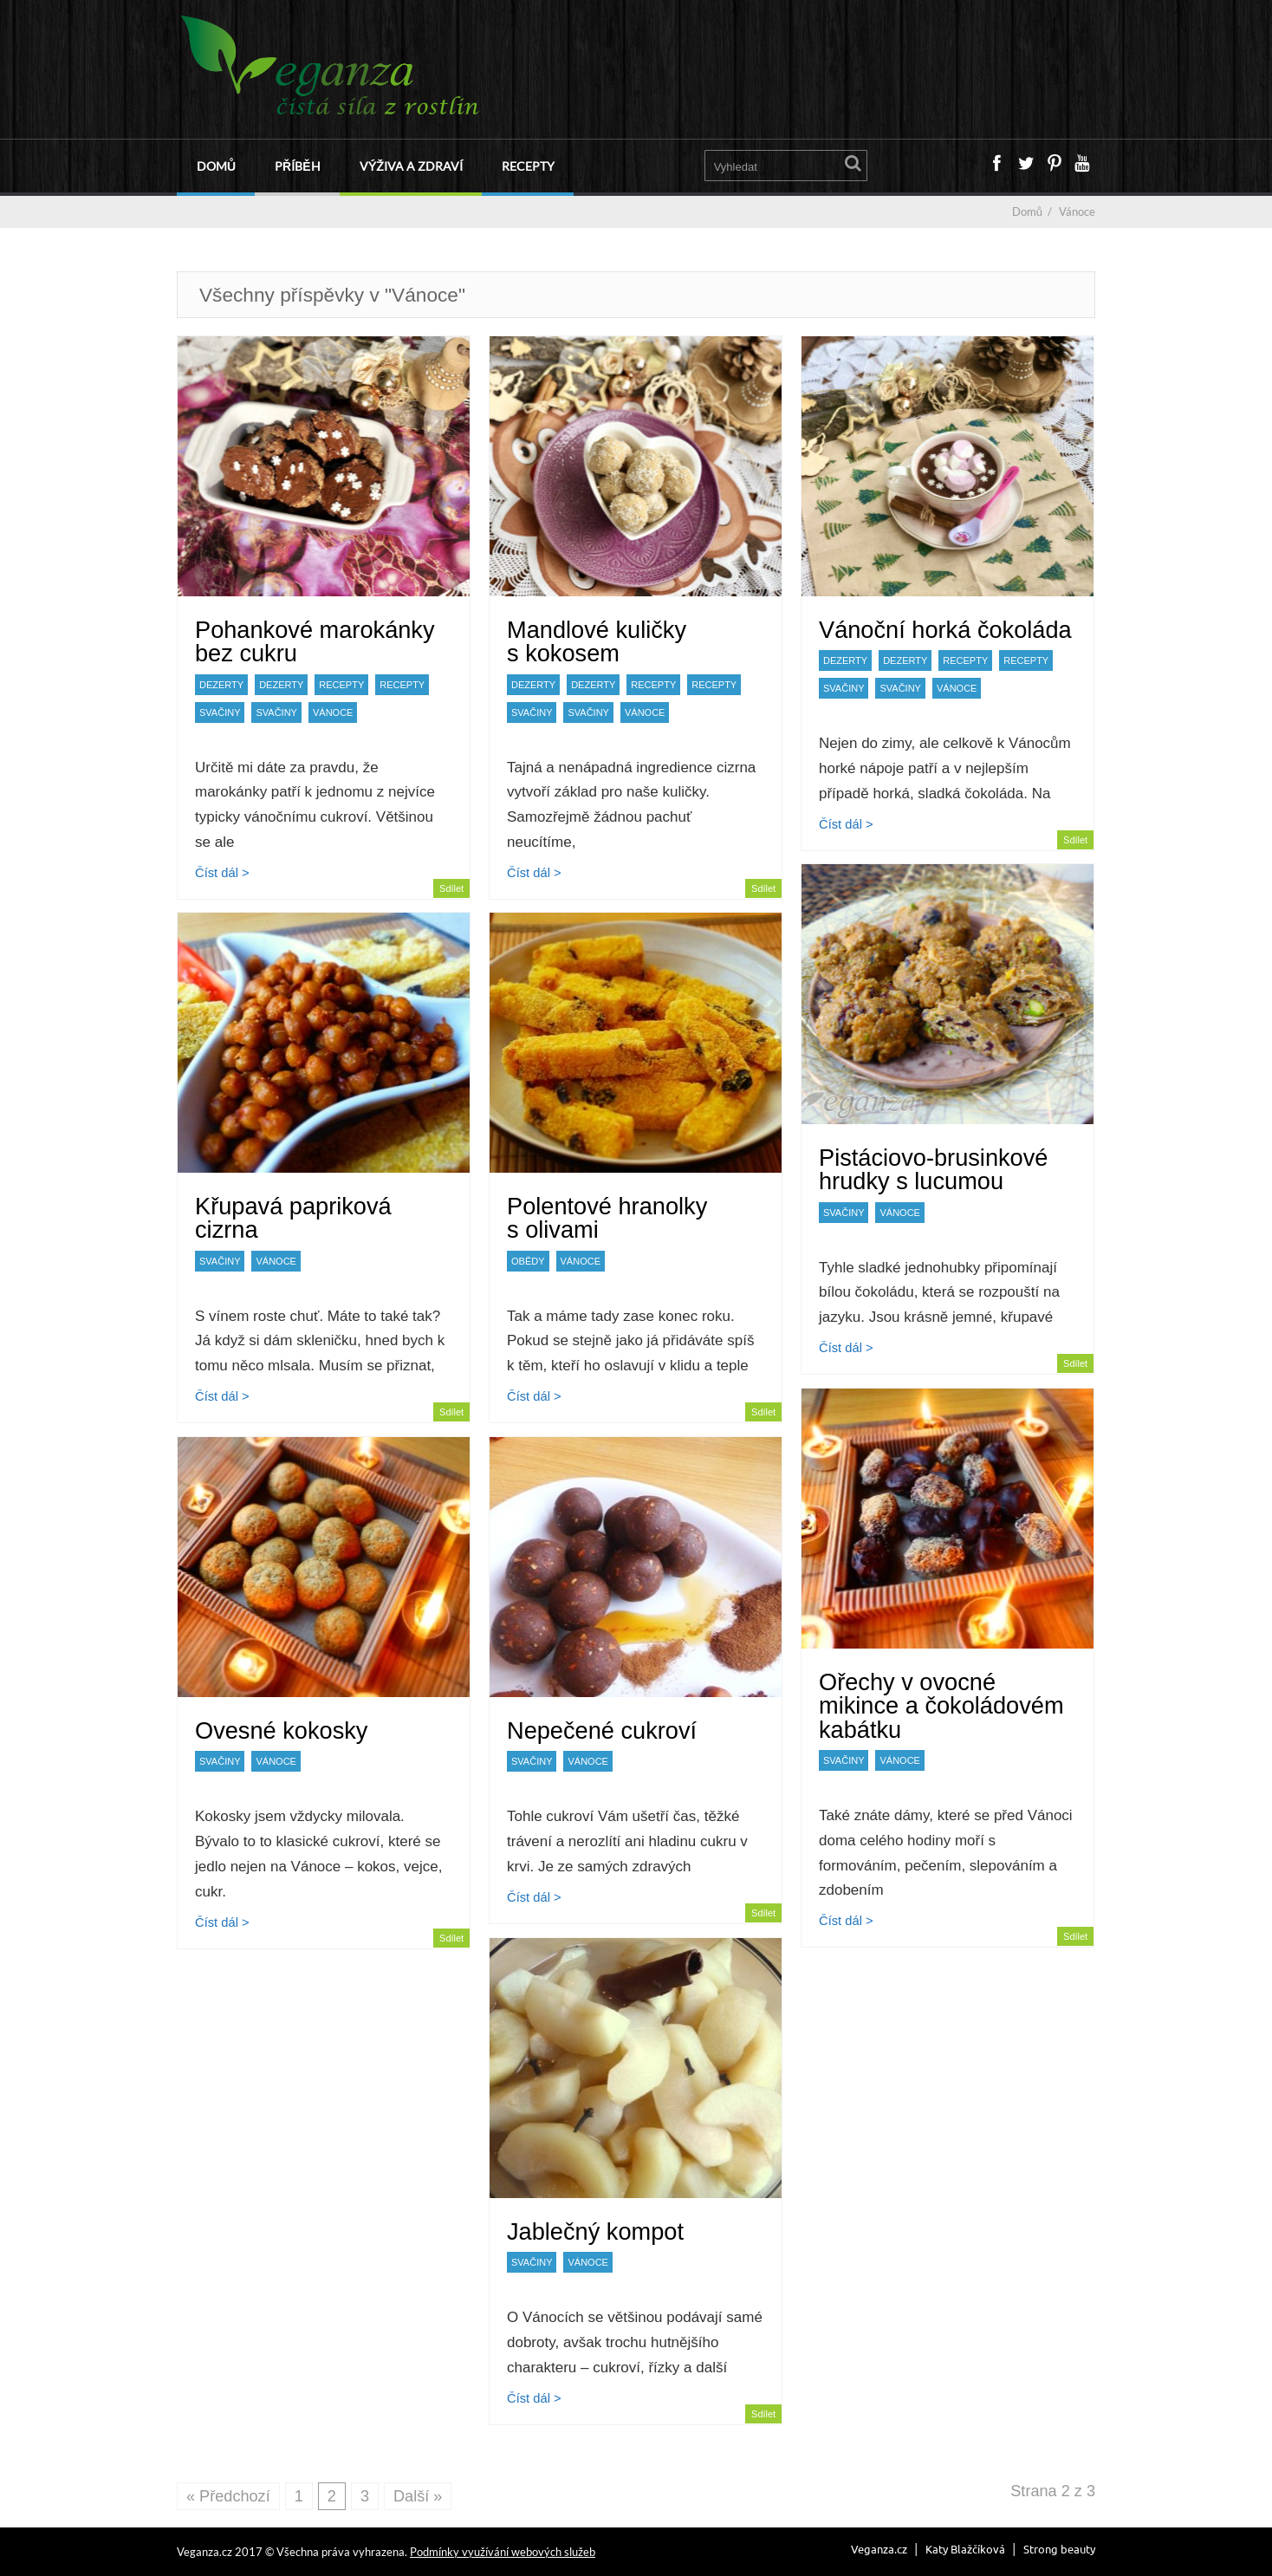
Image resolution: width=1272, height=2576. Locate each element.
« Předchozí (228, 2496)
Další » (417, 2496)
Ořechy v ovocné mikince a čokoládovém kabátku (941, 1705)
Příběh (297, 166)
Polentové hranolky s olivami (607, 1218)
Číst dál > (222, 873)
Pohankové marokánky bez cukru (315, 641)
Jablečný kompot (595, 2231)
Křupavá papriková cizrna (293, 1218)
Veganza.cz (879, 2548)
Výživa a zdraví (411, 166)
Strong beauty (1059, 2548)
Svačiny (219, 712)
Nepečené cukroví (602, 1730)
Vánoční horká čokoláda (945, 629)
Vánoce (333, 712)
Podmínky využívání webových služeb (502, 2552)
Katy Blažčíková (965, 2548)
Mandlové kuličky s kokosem (596, 641)
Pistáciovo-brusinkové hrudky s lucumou (933, 1169)
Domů (216, 166)
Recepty (528, 166)
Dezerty (221, 685)
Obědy (528, 1261)
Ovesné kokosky (281, 1730)
